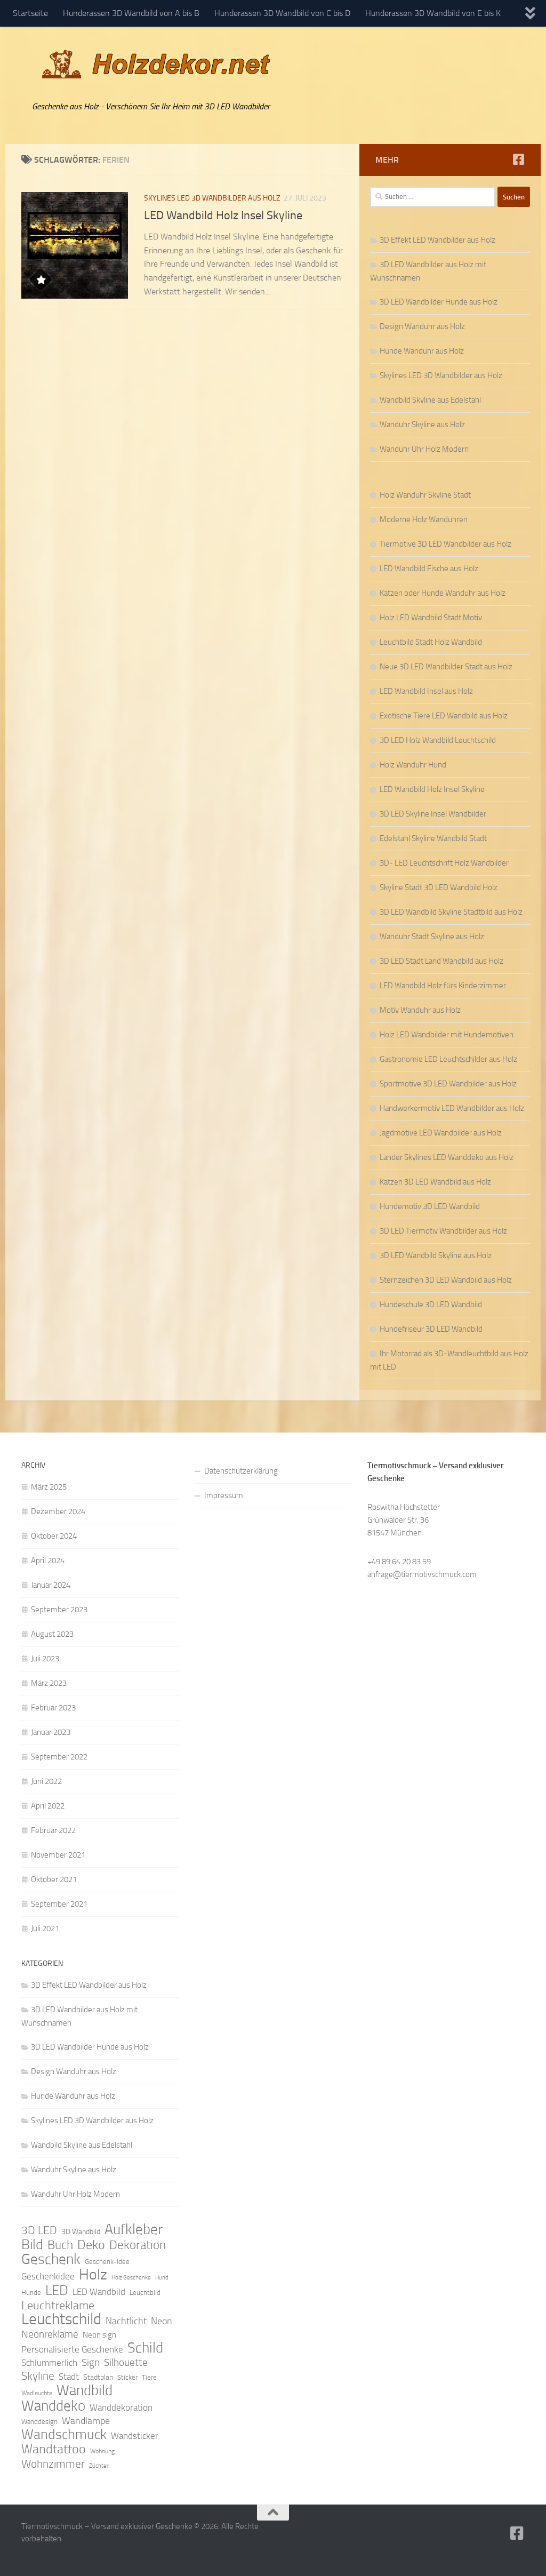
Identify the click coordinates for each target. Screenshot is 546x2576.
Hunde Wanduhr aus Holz (422, 351)
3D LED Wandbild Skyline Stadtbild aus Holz (451, 912)
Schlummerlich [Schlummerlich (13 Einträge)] (49, 2362)
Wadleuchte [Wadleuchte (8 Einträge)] (36, 2393)
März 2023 (49, 1683)
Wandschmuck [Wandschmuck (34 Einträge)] (64, 2434)
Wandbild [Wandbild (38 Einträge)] (85, 2390)
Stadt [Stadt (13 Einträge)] (69, 2376)
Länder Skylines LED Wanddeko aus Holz (446, 1157)
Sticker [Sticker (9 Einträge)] (127, 2377)
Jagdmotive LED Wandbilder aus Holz (441, 1133)
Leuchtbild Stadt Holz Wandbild (431, 642)
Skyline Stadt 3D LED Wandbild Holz (438, 887)
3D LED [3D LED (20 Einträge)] (39, 2230)
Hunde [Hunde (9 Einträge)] (31, 2293)
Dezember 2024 (58, 1511)
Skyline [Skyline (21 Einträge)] (37, 2376)
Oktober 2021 (54, 1879)
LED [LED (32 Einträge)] (56, 2290)
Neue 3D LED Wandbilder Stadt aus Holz (446, 666)
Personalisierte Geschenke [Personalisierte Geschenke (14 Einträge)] (72, 2349)
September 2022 (59, 1757)
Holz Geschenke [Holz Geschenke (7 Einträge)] (131, 2277)
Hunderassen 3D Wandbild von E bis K (433, 13)
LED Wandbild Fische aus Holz (429, 568)
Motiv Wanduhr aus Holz (420, 1010)
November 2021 (58, 1855)
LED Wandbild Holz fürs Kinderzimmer (443, 985)
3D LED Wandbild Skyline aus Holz (436, 1255)
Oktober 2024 (54, 1536)
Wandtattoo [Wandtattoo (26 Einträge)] (53, 2449)
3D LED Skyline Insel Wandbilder (433, 814)
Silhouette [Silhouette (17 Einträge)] (126, 2362)
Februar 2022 (53, 1830)
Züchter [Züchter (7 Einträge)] (99, 2465)
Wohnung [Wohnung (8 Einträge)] (102, 2451)
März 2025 (49, 1487)
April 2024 (48, 1560)
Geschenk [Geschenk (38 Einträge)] (51, 2259)
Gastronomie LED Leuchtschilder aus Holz (448, 1059)
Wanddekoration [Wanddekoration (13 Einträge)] (121, 2407)
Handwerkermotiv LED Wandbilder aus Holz (452, 1108)
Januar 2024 (50, 1585)
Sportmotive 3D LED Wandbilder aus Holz (448, 1084)
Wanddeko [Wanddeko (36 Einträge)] (53, 2405)
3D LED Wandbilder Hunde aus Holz (438, 302)
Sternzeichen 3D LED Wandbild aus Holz (446, 1280)
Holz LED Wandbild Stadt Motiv (431, 617)
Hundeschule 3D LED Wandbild (431, 1304)
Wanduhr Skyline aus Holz (422, 424)
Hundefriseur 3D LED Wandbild (431, 1329)
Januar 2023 (50, 1732)
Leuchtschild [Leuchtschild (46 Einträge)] (61, 2319)
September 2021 (59, 1904)
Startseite (30, 13)
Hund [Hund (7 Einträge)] (161, 2277)
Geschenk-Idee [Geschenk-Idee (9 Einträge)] (107, 2262)
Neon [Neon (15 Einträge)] (161, 2321)
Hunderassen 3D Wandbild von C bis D (282, 13)
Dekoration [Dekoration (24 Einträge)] (137, 2245)
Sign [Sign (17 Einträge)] (91, 2362)
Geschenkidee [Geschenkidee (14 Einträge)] (48, 2276)
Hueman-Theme (165, 2554)
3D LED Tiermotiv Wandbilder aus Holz (443, 1231)
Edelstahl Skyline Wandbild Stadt (433, 838)
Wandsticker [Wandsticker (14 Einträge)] (134, 2435)
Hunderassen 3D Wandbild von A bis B (131, 13)
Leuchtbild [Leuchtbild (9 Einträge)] (145, 2293)
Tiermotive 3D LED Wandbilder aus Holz (445, 544)
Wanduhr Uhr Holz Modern (424, 449)
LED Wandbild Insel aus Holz (426, 691)
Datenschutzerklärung (241, 1471)
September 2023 (59, 1609)
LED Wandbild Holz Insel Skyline (223, 215)
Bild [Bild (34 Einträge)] (32, 2244)
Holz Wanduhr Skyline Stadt (425, 495)
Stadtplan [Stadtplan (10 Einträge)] (98, 2377)
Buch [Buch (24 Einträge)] (60, 2245)
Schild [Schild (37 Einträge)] (145, 2347)
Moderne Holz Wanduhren (424, 519)
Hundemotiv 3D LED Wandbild (430, 1206)
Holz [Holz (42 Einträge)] (93, 2274)
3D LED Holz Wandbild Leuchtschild (438, 740)
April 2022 (48, 1806)
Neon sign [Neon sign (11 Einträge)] (99, 2335)
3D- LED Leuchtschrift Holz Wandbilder (444, 863)
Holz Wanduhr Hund (413, 765)
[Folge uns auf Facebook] (518, 159)
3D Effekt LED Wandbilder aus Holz (437, 240)
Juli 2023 (45, 1658)
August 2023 (52, 1634)
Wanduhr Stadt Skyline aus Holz (432, 936)
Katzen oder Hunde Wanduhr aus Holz (442, 593)
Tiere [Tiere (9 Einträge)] (149, 2377)
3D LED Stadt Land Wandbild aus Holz (441, 961)
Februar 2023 (53, 1708)
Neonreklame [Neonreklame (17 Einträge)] (49, 2334)
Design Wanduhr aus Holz (422, 326)
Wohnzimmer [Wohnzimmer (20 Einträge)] (53, 2464)
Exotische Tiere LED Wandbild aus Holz (444, 716)
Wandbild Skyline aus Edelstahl (430, 400)
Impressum (223, 1495)
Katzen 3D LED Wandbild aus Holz (435, 1182)
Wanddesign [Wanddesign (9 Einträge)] (39, 2422)
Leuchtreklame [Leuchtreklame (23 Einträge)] (57, 2305)
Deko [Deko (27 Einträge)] (91, 2244)
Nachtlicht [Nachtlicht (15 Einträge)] (126, 2321)
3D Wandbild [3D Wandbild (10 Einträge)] (80, 2231)
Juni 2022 (46, 1781)
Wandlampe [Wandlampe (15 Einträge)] (86, 2421)
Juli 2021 (45, 1928)
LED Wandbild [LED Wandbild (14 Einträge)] (99, 2291)
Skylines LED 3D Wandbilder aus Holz (212, 198)
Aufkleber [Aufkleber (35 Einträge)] (134, 2229)
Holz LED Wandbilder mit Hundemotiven (446, 1034)
